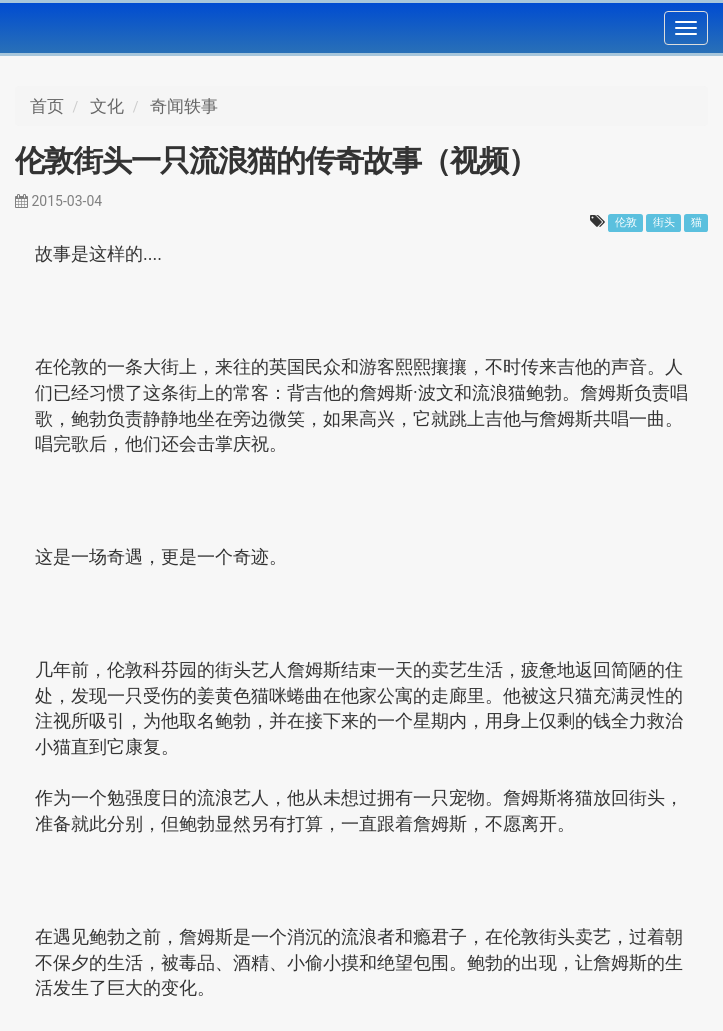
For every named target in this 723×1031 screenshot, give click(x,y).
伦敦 (626, 222)
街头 (664, 222)
